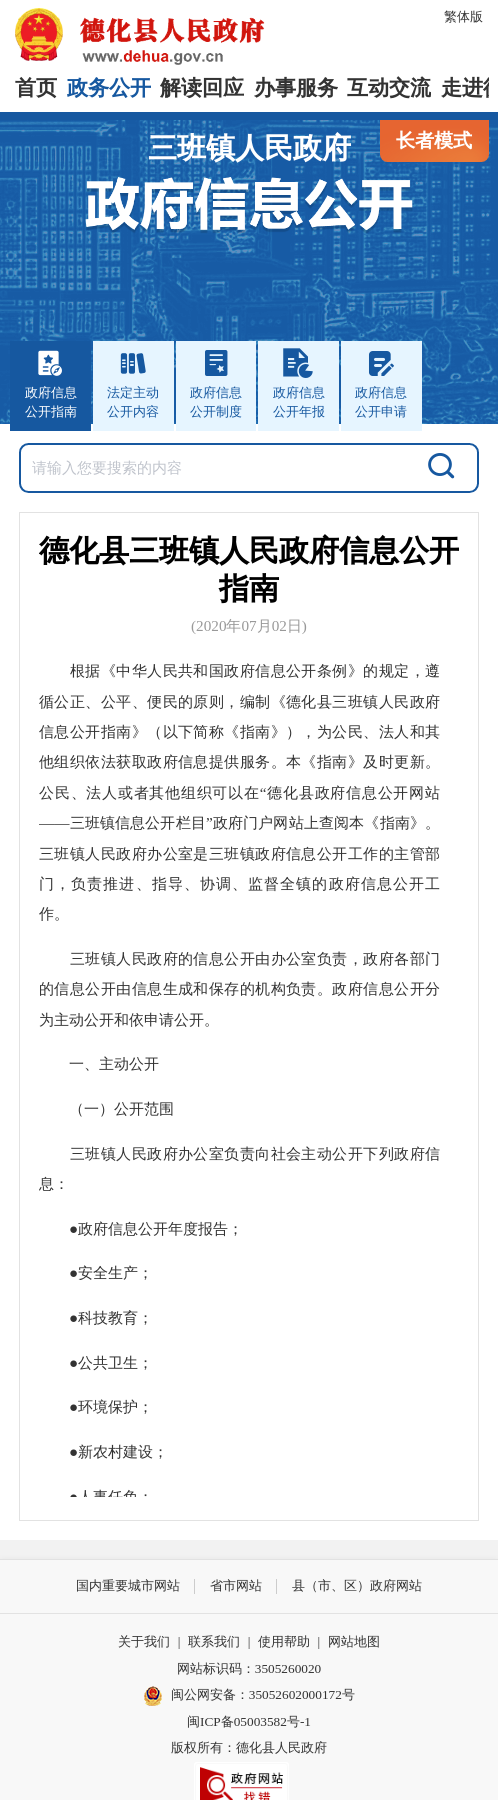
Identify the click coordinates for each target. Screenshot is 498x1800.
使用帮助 (284, 1641)
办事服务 (296, 88)
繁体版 (463, 16)
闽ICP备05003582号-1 (249, 1721)
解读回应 (202, 88)
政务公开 (109, 88)
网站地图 (354, 1641)
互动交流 (389, 88)
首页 (36, 88)
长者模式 (434, 140)
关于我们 (144, 1641)
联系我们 (214, 1641)
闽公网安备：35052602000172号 (249, 1696)
